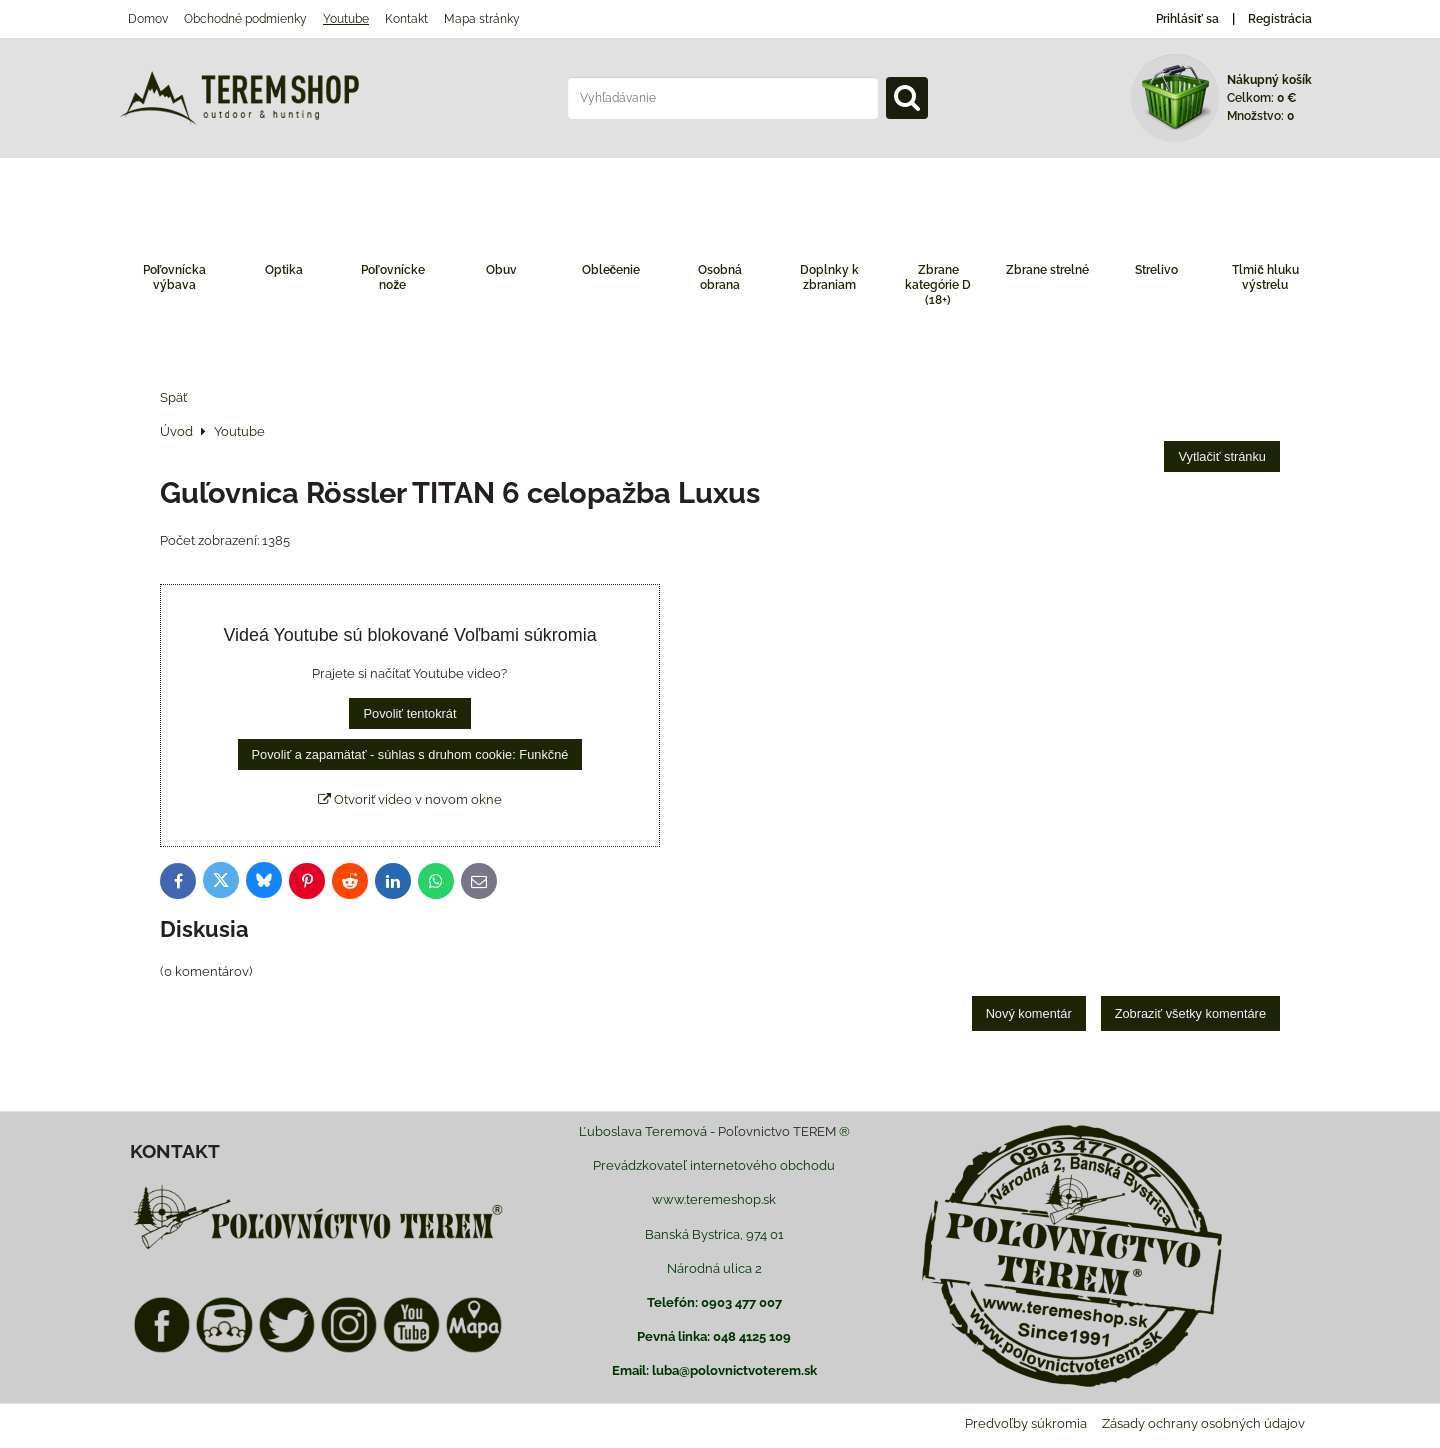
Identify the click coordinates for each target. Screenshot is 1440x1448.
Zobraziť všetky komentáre (1190, 1013)
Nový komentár (1029, 1013)
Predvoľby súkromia (1026, 1423)
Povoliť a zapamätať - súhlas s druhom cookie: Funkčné (410, 754)
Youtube (346, 19)
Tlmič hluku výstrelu (1265, 277)
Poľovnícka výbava (175, 277)
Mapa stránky (482, 19)
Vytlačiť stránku (1222, 456)
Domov (148, 19)
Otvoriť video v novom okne (410, 799)
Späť (173, 397)
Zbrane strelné (1047, 270)
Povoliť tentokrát (409, 713)
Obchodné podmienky (245, 19)
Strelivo (1156, 270)
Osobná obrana (720, 277)
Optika (284, 270)
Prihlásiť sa (1187, 19)
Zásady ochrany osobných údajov (1203, 1423)
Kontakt (406, 19)
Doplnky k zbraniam (829, 277)
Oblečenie (611, 270)
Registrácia (1280, 19)
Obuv (501, 270)
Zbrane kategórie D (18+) (938, 285)
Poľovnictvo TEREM (777, 1131)
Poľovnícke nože (393, 277)
